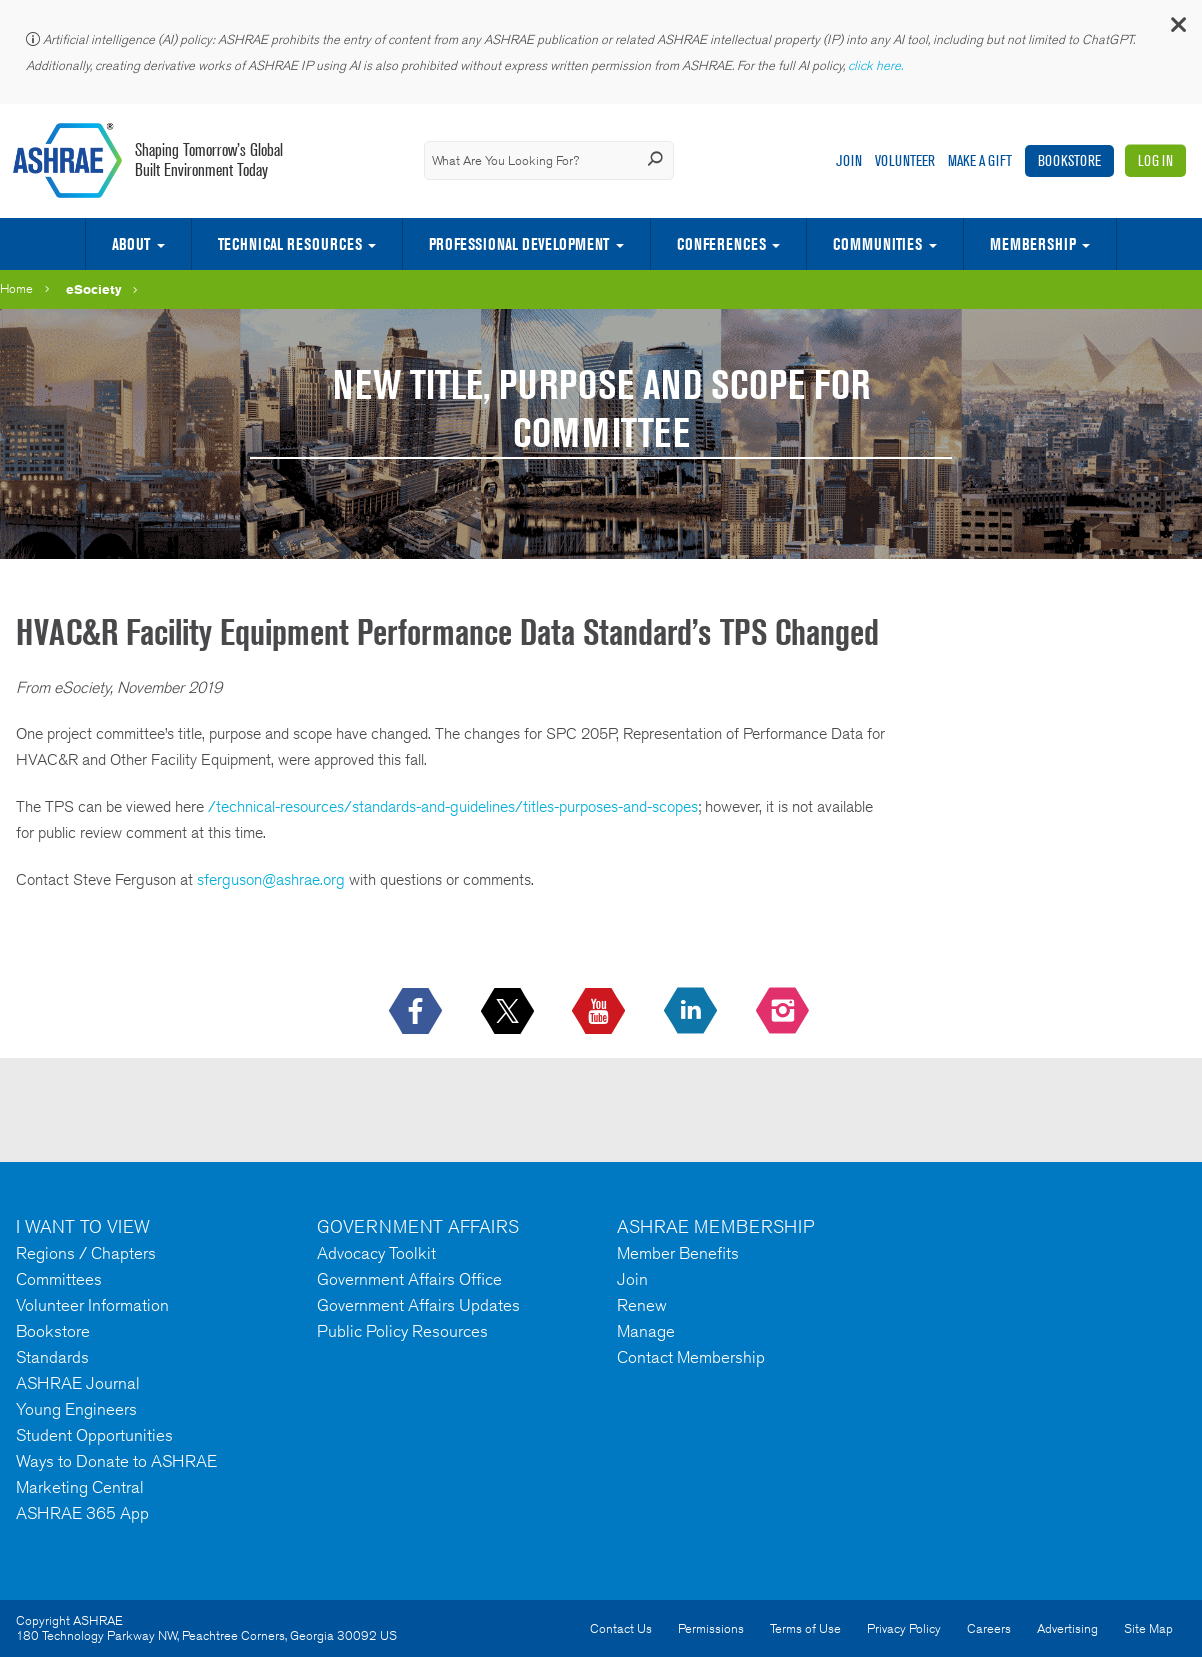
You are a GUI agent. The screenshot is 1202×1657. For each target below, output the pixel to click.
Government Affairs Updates (418, 1305)
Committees (59, 1279)
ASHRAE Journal (78, 1383)
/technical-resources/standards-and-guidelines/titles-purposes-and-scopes (453, 806)
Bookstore (1069, 160)
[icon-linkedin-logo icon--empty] (692, 1012)
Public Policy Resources (402, 1331)
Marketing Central (80, 1487)
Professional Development (519, 244)
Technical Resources (290, 244)
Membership (1033, 244)
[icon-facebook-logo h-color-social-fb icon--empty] (417, 1012)
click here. (877, 65)
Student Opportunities (94, 1435)
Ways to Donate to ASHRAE (116, 1461)
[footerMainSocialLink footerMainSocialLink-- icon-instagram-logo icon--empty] (784, 1012)
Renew (642, 1305)
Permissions (711, 1628)
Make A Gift (980, 160)
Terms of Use (805, 1628)
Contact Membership (691, 1357)
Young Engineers (76, 1409)
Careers (989, 1628)
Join (849, 160)
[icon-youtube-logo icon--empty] (600, 1012)
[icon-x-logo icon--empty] (509, 1012)
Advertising (1067, 1628)
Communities (877, 244)
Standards (52, 1357)
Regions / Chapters (86, 1253)
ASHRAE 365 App (82, 1513)
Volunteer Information (92, 1305)
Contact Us (621, 1628)
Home (16, 288)
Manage (646, 1331)
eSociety (94, 289)
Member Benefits (678, 1253)
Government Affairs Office (409, 1279)
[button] (1177, 29)
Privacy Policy (904, 1628)
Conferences (721, 244)
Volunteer (905, 160)
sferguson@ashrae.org (271, 879)
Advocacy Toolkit (376, 1253)
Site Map (1148, 1628)
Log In (1155, 160)
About (131, 244)
